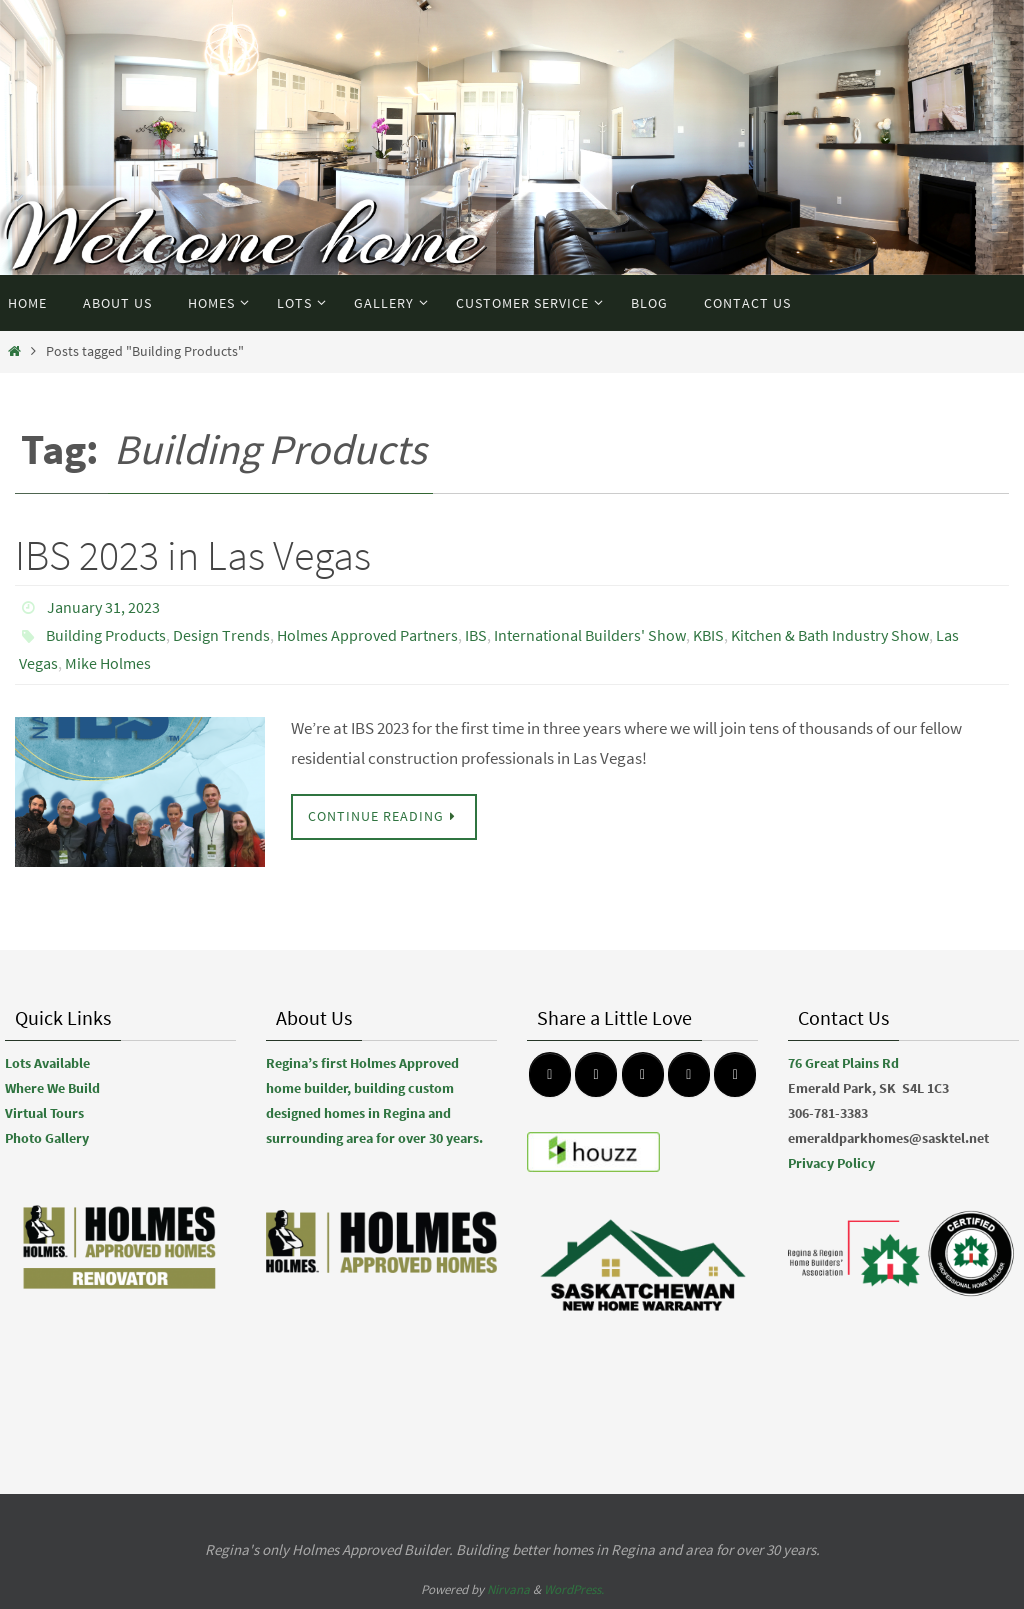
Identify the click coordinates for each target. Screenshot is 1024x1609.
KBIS (708, 635)
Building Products (106, 635)
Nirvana (508, 1589)
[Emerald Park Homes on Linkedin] (735, 1074)
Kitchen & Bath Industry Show (830, 635)
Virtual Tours (44, 1113)
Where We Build (52, 1088)
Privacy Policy (831, 1163)
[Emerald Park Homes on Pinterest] (643, 1074)
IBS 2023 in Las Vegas (193, 555)
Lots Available (47, 1063)
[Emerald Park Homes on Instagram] (596, 1074)
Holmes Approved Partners (367, 635)
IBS (476, 635)
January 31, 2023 (103, 607)
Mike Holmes (108, 663)
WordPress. (574, 1589)
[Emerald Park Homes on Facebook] (550, 1074)
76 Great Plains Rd (843, 1063)
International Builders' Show (590, 635)
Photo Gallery (47, 1138)
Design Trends (221, 635)
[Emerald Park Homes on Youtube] (689, 1074)
